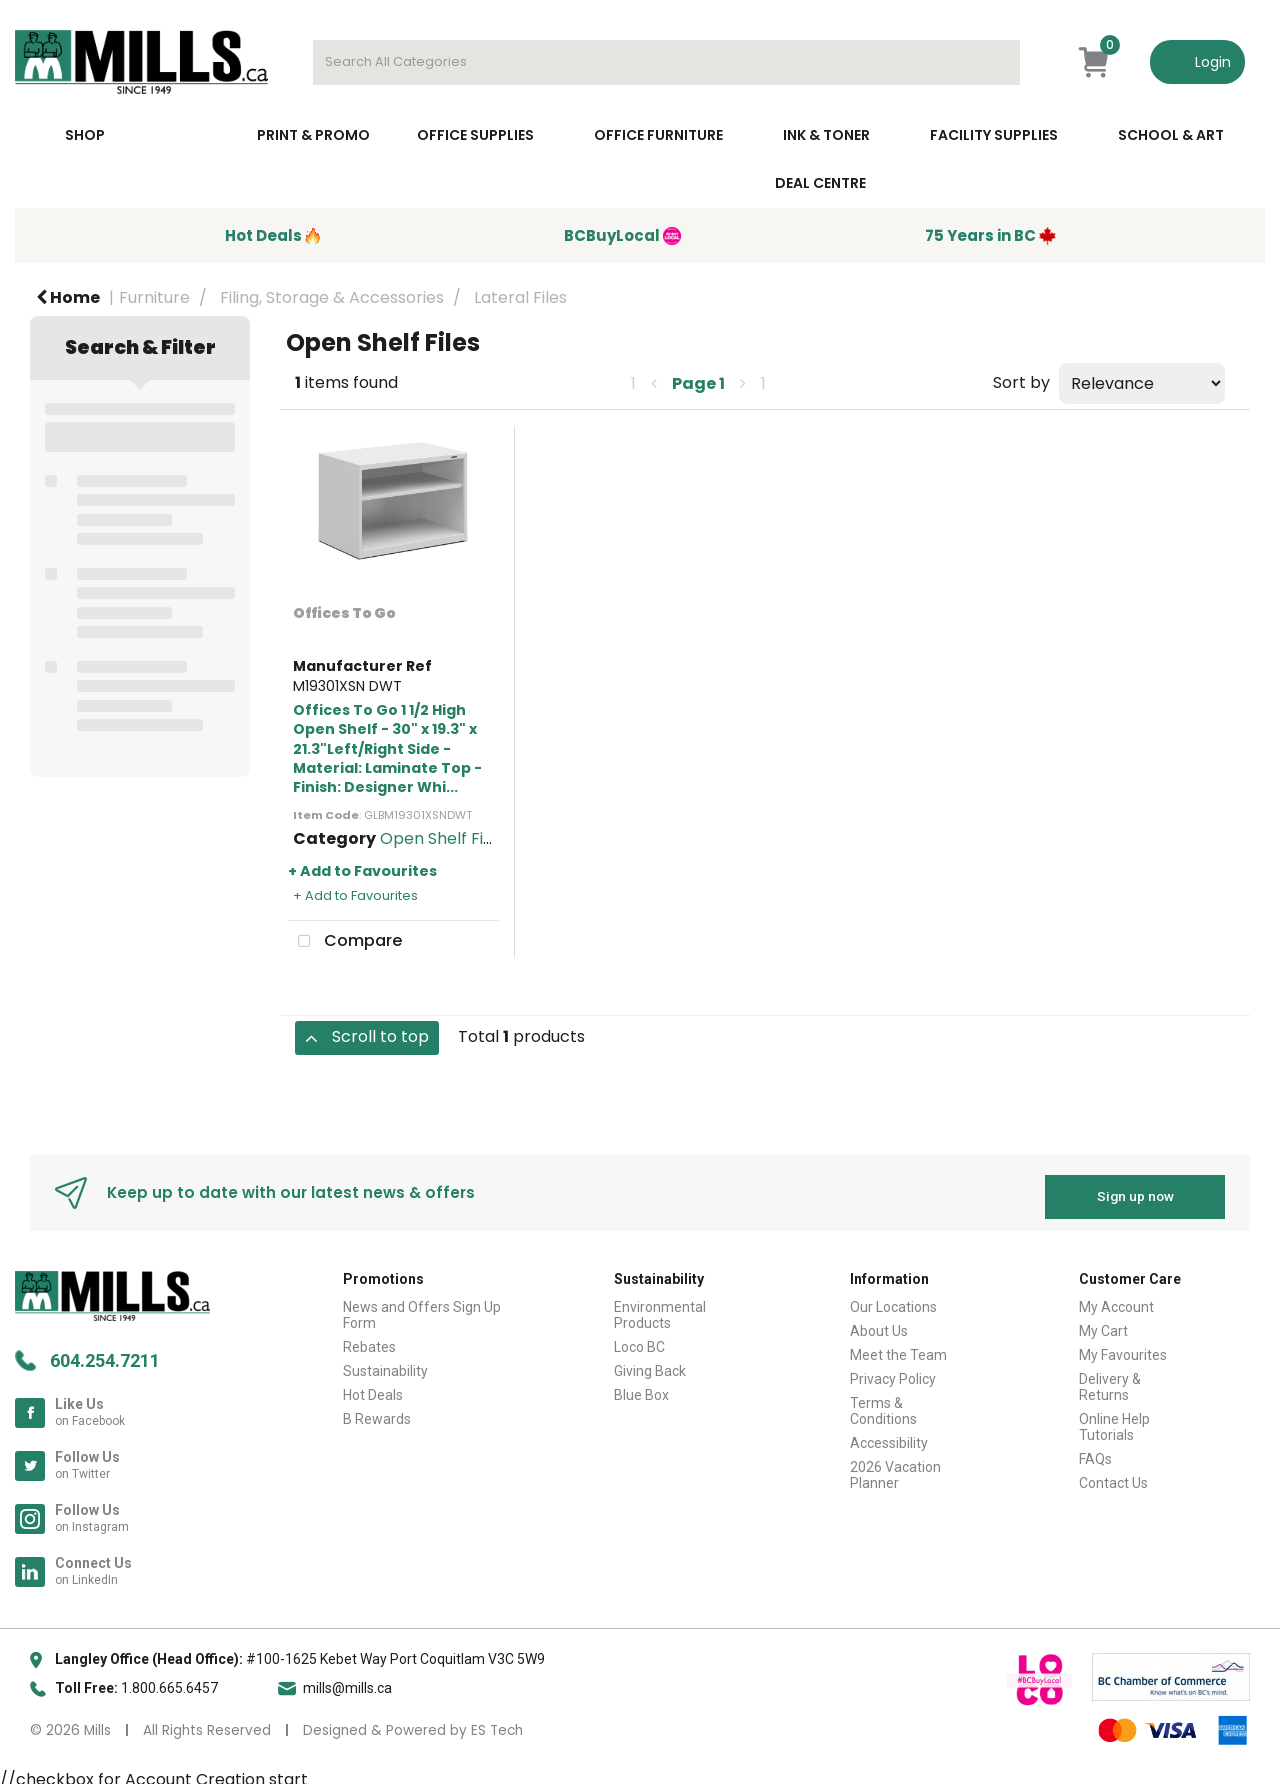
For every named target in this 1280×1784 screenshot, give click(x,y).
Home (68, 297)
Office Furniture (658, 135)
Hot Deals (373, 1387)
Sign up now (1135, 1188)
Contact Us (1113, 1475)
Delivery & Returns (1110, 1379)
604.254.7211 (105, 1351)
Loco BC (639, 1339)
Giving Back (650, 1363)
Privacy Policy (893, 1371)
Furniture (154, 297)
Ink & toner (826, 135)
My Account (1116, 1299)
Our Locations (893, 1299)
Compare (345, 942)
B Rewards (377, 1411)
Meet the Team (898, 1347)
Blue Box (641, 1387)
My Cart (1103, 1323)
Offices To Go (344, 613)
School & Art (1171, 135)
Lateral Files (520, 297)
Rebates (369, 1339)
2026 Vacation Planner (895, 1467)
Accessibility (889, 1435)
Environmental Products (660, 1307)
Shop (85, 135)
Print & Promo (313, 135)
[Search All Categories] (666, 62)
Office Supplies (475, 135)
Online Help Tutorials (1114, 1419)
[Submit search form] (995, 62)
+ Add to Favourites (362, 871)
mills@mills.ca (347, 1679)
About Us (879, 1323)
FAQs (1095, 1451)
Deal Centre (820, 183)
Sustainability (385, 1363)
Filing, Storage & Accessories (332, 297)
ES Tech (497, 1721)
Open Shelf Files (442, 838)
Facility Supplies (994, 135)
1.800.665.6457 (169, 1679)
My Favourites (1123, 1347)
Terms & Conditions (883, 1403)
